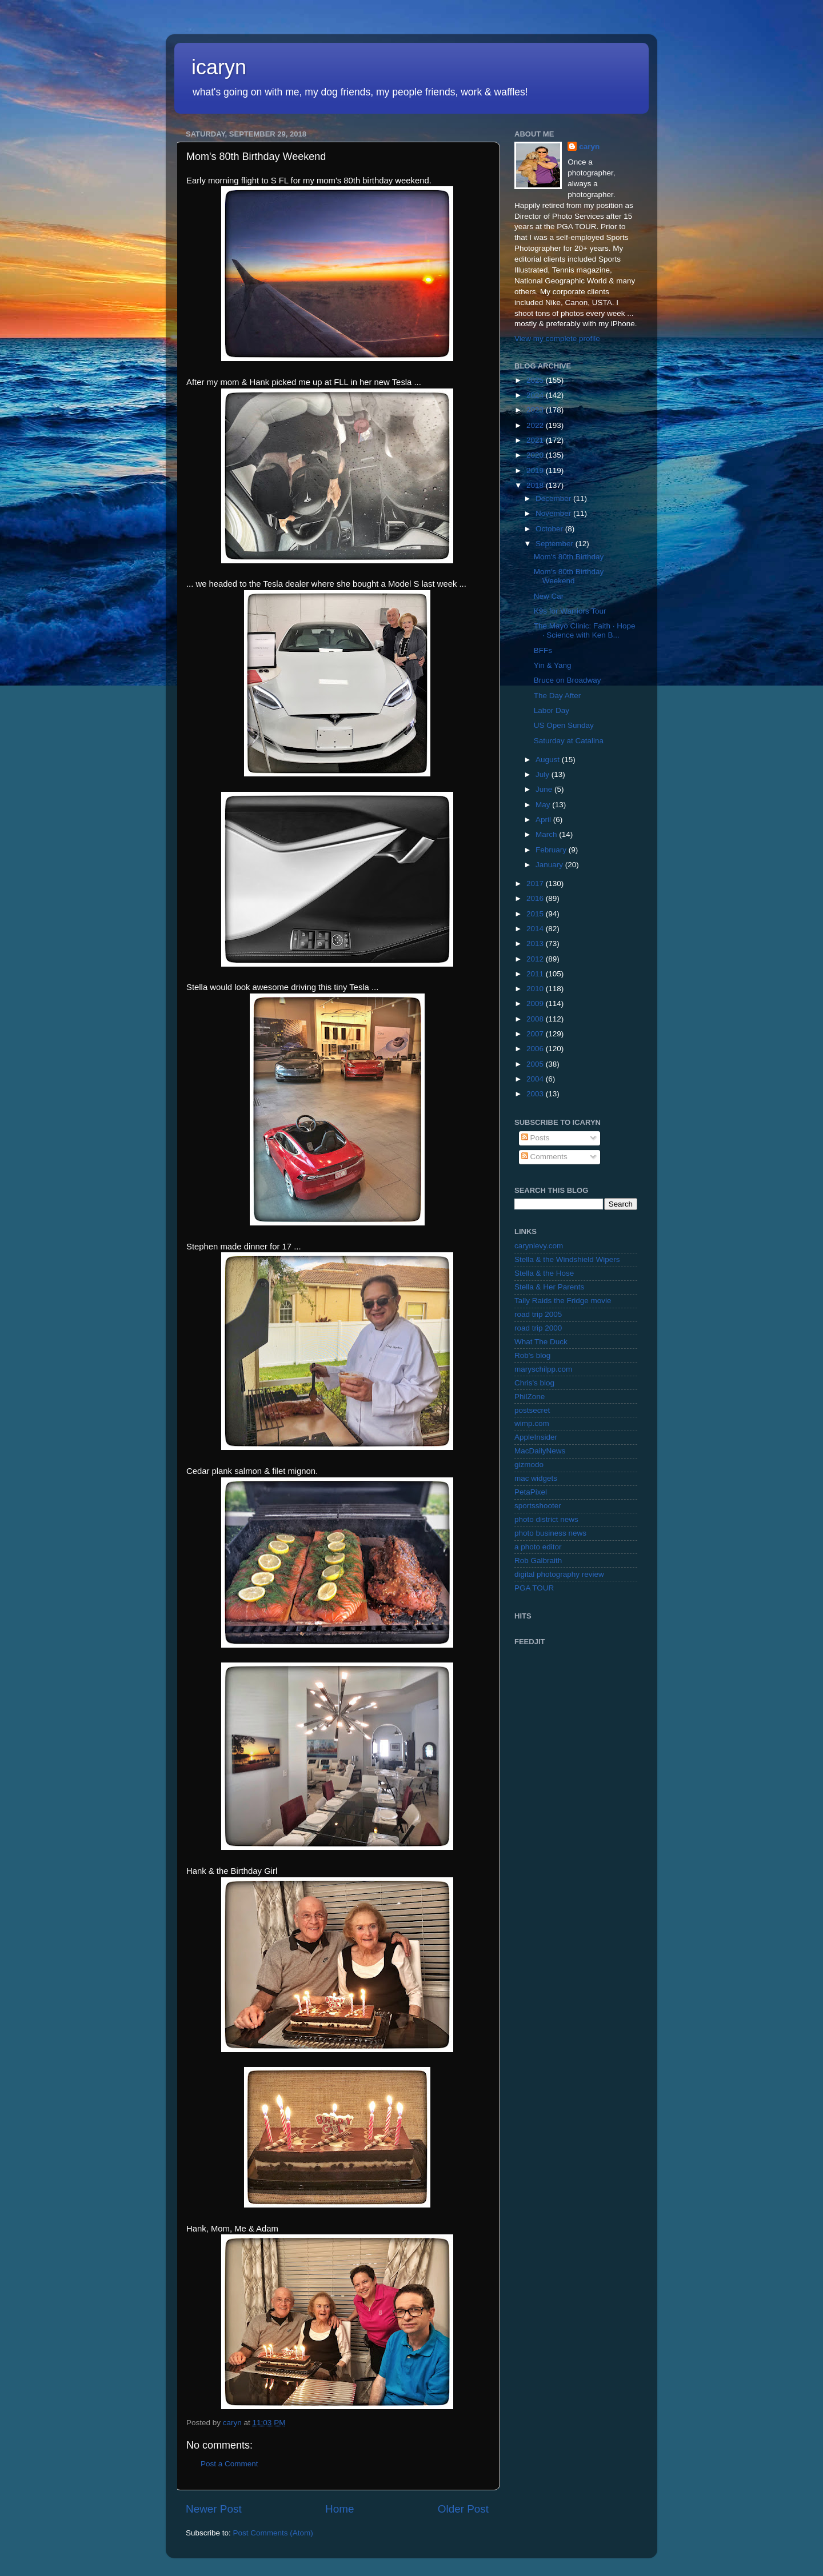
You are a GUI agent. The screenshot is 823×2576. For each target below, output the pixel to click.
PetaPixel (530, 1492)
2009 (536, 1003)
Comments (544, 1156)
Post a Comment (229, 2463)
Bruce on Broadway (567, 680)
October (550, 528)
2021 (536, 440)
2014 (536, 928)
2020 (536, 455)
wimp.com (531, 1423)
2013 (536, 943)
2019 (536, 470)
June (545, 789)
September (556, 543)
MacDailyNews (539, 1451)
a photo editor (538, 1547)
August (549, 759)
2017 (536, 883)
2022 (536, 425)
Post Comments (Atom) (273, 2533)
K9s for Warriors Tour (570, 611)
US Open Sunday (564, 725)
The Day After (557, 695)
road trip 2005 (538, 1314)
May (544, 804)
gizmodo (529, 1464)
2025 (536, 380)
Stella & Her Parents (549, 1287)
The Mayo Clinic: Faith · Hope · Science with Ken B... (585, 630)
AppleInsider (535, 1437)
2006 (536, 1048)
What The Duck (541, 1341)
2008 (536, 1019)
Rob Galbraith (538, 1560)
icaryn (218, 67)
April (544, 819)
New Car (549, 596)
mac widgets (535, 1478)
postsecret (532, 1410)
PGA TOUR (534, 1588)
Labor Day (551, 710)
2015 (536, 914)
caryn (589, 146)
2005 (536, 1064)
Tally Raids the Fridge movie (563, 1300)
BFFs (543, 650)
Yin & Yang (553, 665)
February (552, 850)
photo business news (550, 1533)
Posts (535, 1137)
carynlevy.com (538, 1245)
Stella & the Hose (544, 1273)
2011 (536, 973)
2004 (536, 1079)
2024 (536, 395)
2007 (536, 1033)
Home (339, 2509)
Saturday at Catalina (569, 740)
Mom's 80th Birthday (569, 556)
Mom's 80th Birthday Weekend (569, 576)
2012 (536, 959)
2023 (536, 410)
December (554, 498)
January (550, 864)
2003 (536, 1093)
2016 (536, 898)
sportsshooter (537, 1505)
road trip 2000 (538, 1328)
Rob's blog (532, 1355)
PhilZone (529, 1396)
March (547, 834)
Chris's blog (534, 1383)
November (554, 513)
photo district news (546, 1519)
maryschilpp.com (543, 1369)
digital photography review (559, 1574)
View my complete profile (557, 338)
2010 (536, 988)
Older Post (463, 2509)
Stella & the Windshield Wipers (567, 1259)
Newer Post (214, 2509)
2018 (536, 485)
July (544, 774)
